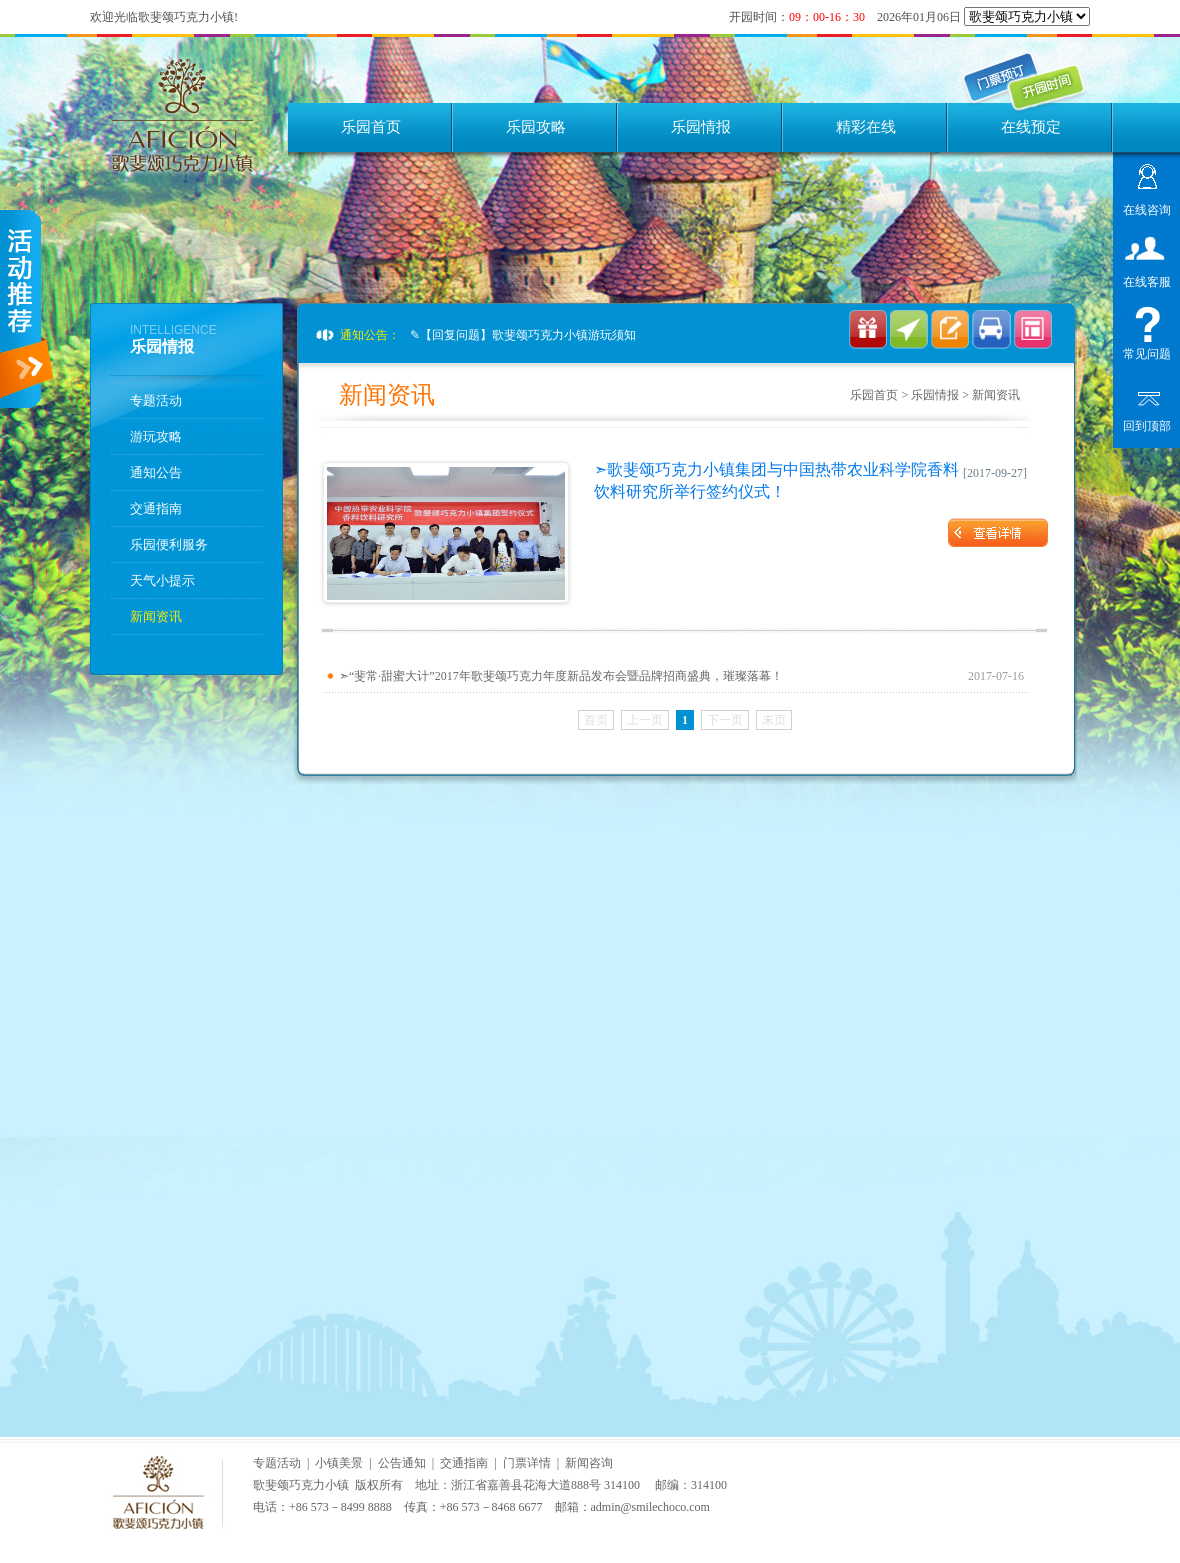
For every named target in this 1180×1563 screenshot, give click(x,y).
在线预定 (1031, 127)
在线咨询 (1147, 207)
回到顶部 (1147, 423)
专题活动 (156, 400)
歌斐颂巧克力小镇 (301, 1485)
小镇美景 (339, 1463)
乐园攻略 (536, 127)
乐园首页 (371, 127)
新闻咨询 (589, 1463)
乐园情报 (701, 127)
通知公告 (156, 472)
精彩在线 (866, 127)
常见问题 (1147, 351)
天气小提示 (162, 580)
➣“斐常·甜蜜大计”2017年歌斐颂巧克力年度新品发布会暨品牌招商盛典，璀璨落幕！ (561, 676)
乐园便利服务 (169, 544)
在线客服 (1147, 279)
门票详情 (527, 1463)
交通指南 (156, 508)
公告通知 (402, 1463)
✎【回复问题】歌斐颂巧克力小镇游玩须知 (523, 335)
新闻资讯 (156, 616)
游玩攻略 (156, 436)
